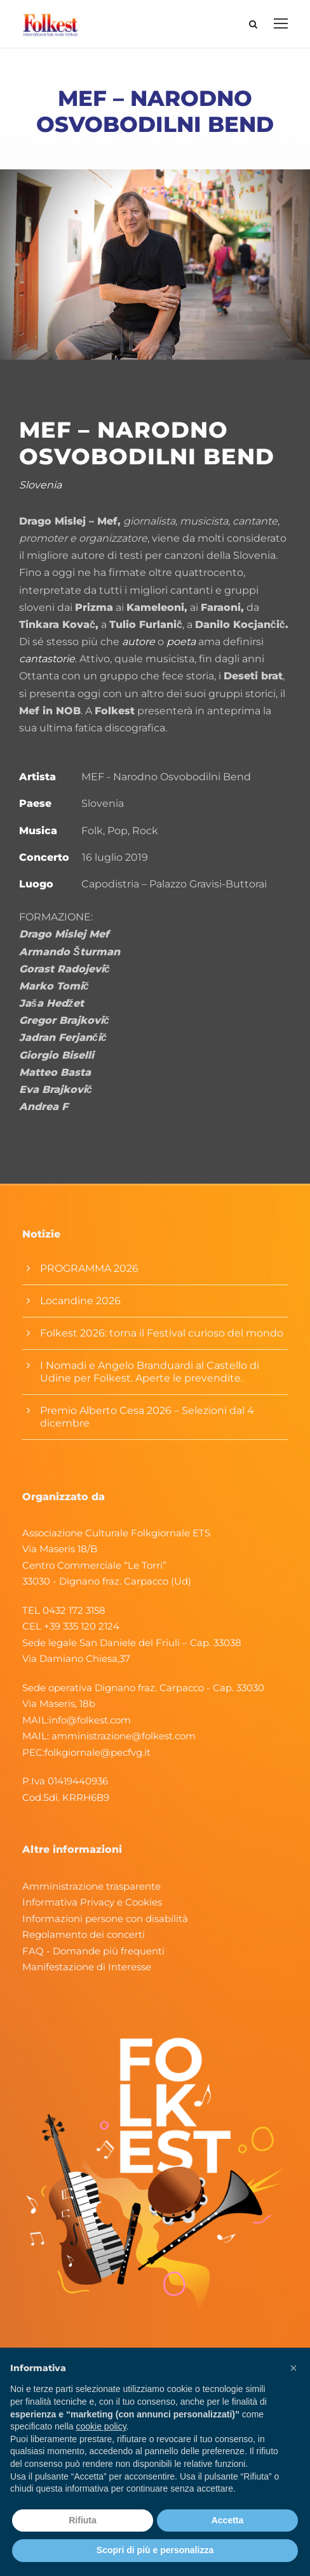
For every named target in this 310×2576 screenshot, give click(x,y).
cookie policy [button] (101, 2426)
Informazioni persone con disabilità (105, 1918)
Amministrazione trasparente (91, 1886)
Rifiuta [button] (83, 2520)
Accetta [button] (228, 2520)
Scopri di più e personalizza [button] (155, 2550)
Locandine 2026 (80, 1301)
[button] (293, 2368)
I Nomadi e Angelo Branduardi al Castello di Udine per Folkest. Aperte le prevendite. (149, 1371)
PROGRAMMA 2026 (89, 1268)
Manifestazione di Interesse (86, 1967)
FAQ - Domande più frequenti (93, 1951)
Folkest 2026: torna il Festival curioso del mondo (161, 1333)
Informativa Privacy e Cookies (92, 1902)
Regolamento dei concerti (83, 1934)
